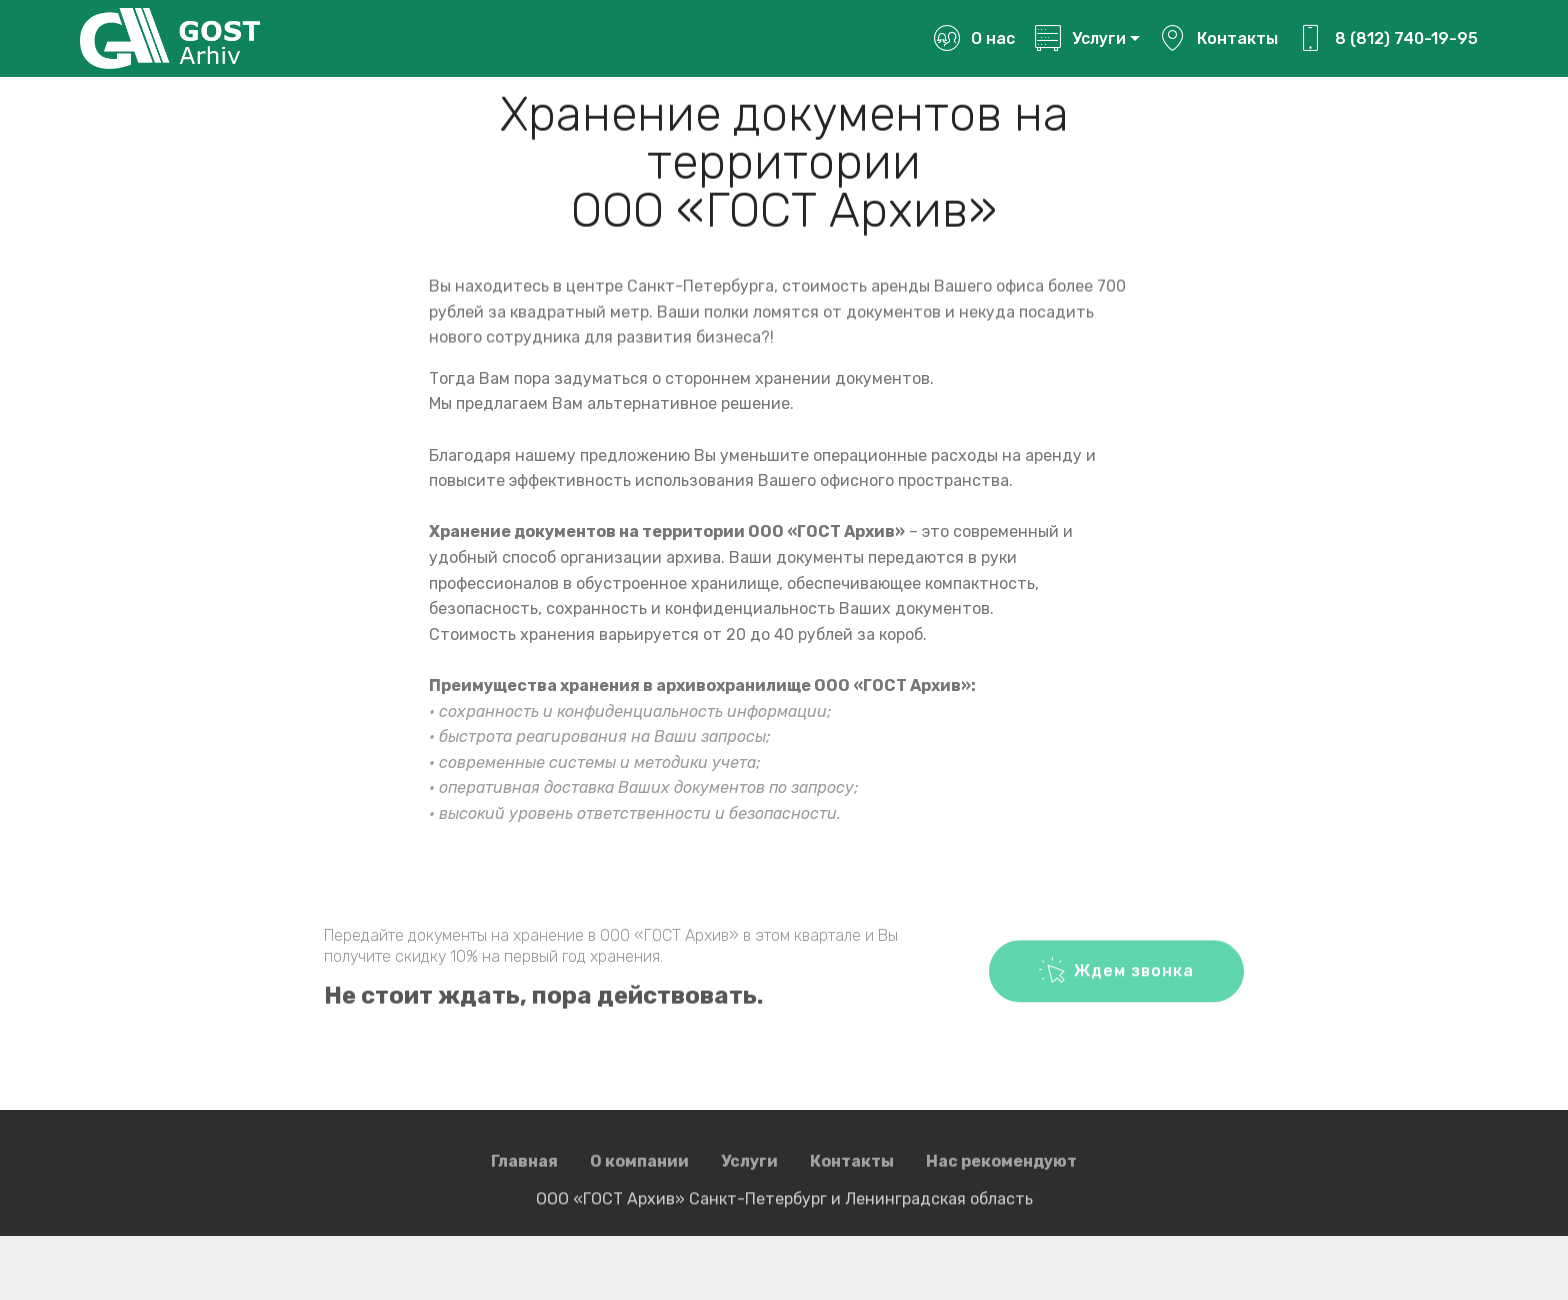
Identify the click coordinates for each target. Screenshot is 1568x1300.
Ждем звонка (1116, 984)
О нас (974, 38)
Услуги (1080, 38)
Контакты (1218, 38)
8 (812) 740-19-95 (1387, 38)
